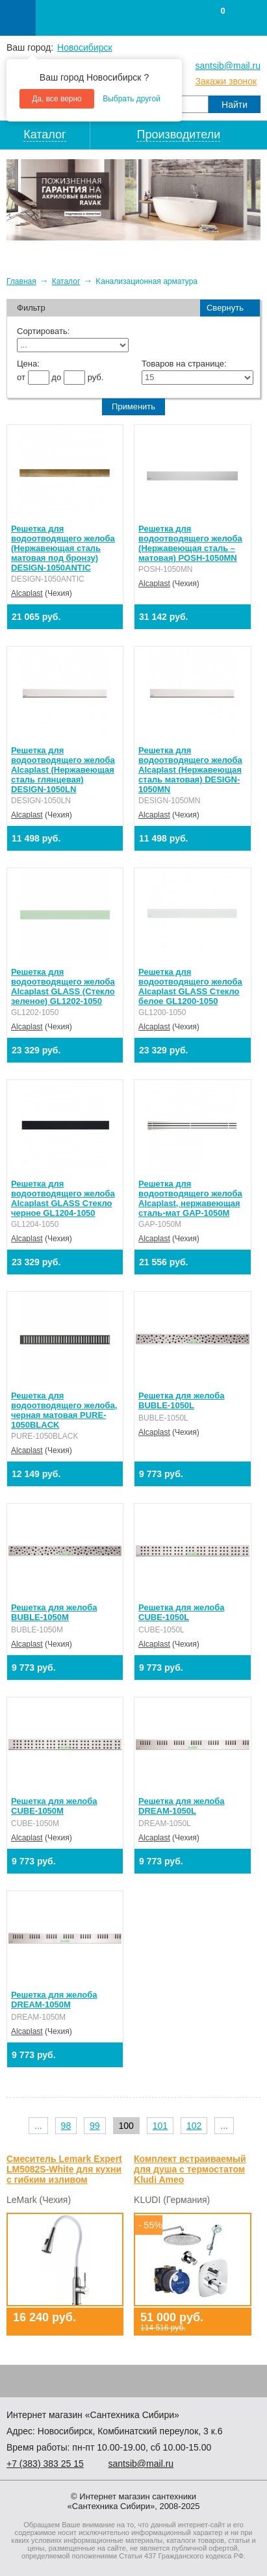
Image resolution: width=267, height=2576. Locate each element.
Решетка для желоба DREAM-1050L (181, 1806)
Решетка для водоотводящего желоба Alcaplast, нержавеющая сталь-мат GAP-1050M (190, 1198)
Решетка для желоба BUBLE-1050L (181, 1400)
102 (193, 2125)
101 (160, 2125)
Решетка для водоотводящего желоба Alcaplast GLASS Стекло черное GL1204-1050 (63, 1198)
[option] (133, 199)
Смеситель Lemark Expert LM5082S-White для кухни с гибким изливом (64, 2169)
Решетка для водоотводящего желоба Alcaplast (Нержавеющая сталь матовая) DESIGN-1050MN (190, 769)
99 (95, 2125)
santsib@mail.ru (228, 65)
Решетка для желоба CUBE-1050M (54, 1806)
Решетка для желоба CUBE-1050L (181, 1612)
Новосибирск (84, 47)
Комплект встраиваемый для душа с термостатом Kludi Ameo (190, 2169)
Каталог (66, 281)
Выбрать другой (131, 98)
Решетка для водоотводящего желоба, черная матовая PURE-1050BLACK (64, 1410)
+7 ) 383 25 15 (45, 2463)
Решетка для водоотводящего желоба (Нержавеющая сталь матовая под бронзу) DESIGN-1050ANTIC (63, 548)
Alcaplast (27, 593)
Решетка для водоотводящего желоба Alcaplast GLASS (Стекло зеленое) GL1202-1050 (63, 986)
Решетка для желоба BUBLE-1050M (54, 1612)
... (38, 2125)
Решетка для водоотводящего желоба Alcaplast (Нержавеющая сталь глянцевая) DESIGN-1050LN (63, 769)
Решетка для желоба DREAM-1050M (54, 1999)
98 (66, 2125)
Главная (21, 281)
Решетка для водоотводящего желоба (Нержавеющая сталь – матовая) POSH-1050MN (190, 543)
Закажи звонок (226, 81)
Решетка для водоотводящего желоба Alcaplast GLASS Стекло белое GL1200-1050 (190, 986)
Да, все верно (57, 98)
